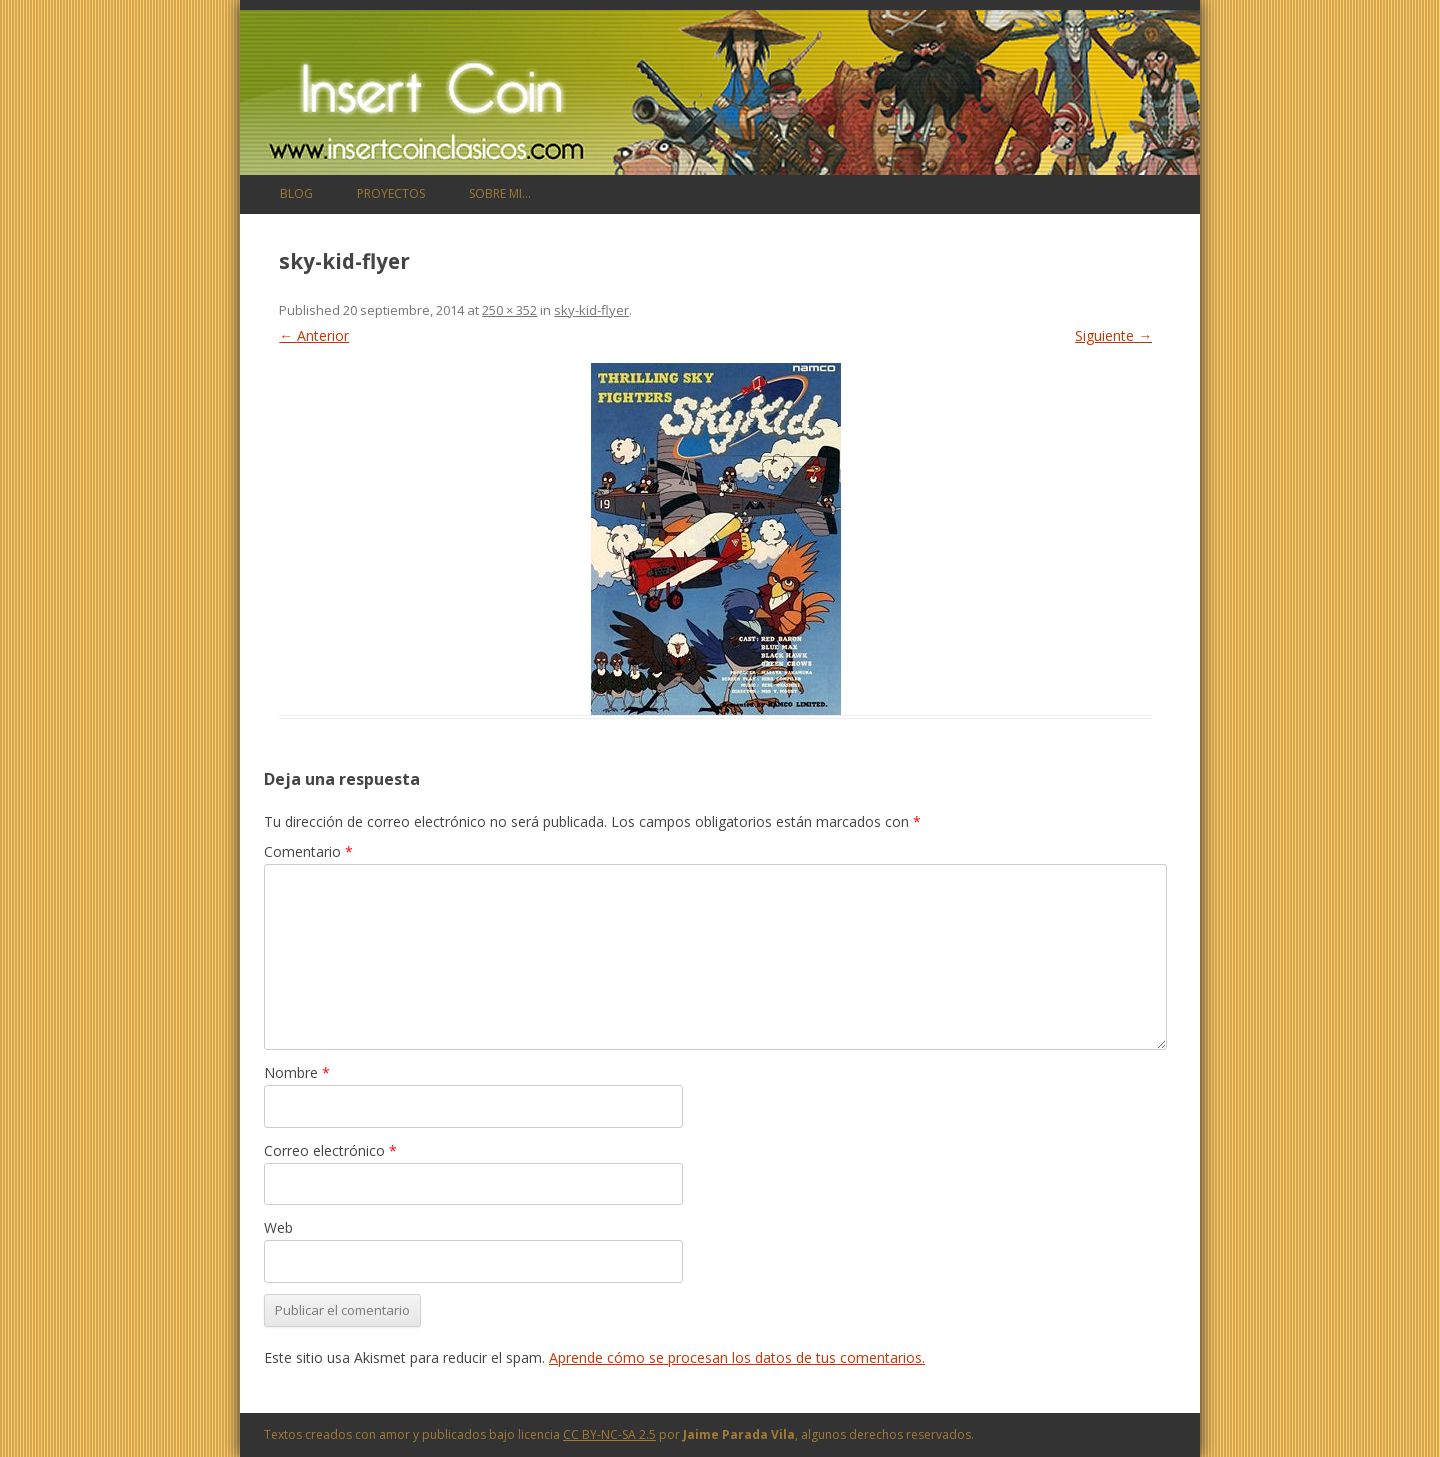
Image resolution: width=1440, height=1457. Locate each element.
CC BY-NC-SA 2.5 (609, 1434)
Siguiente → (1113, 335)
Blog (296, 193)
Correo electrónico (330, 1150)
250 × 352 (509, 310)
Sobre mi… (500, 193)
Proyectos (391, 193)
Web (278, 1227)
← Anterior (314, 335)
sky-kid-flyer (591, 310)
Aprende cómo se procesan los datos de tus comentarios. (737, 1357)
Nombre (297, 1072)
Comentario (308, 851)
